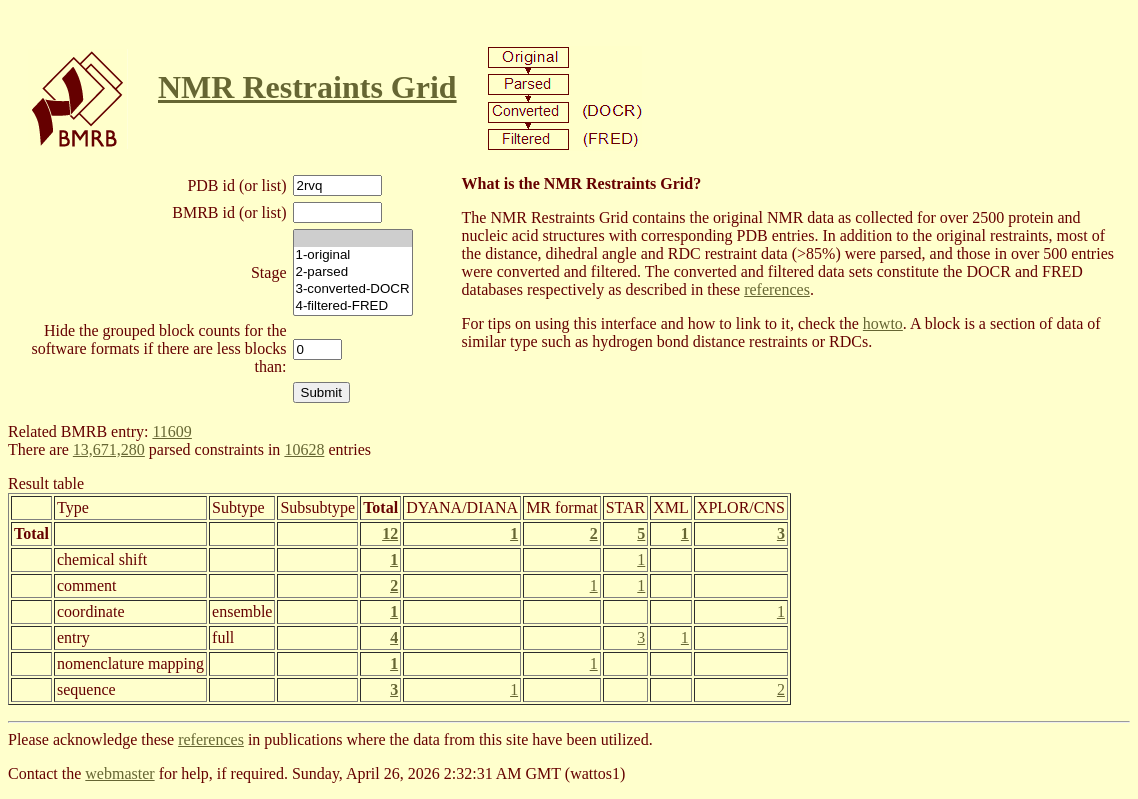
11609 (171, 431)
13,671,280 (109, 449)
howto (883, 323)
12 (390, 533)
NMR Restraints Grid (307, 87)
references (777, 289)
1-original (353, 255)
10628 (304, 449)
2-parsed (353, 272)
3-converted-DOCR (353, 289)
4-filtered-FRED (353, 306)
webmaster (119, 773)
